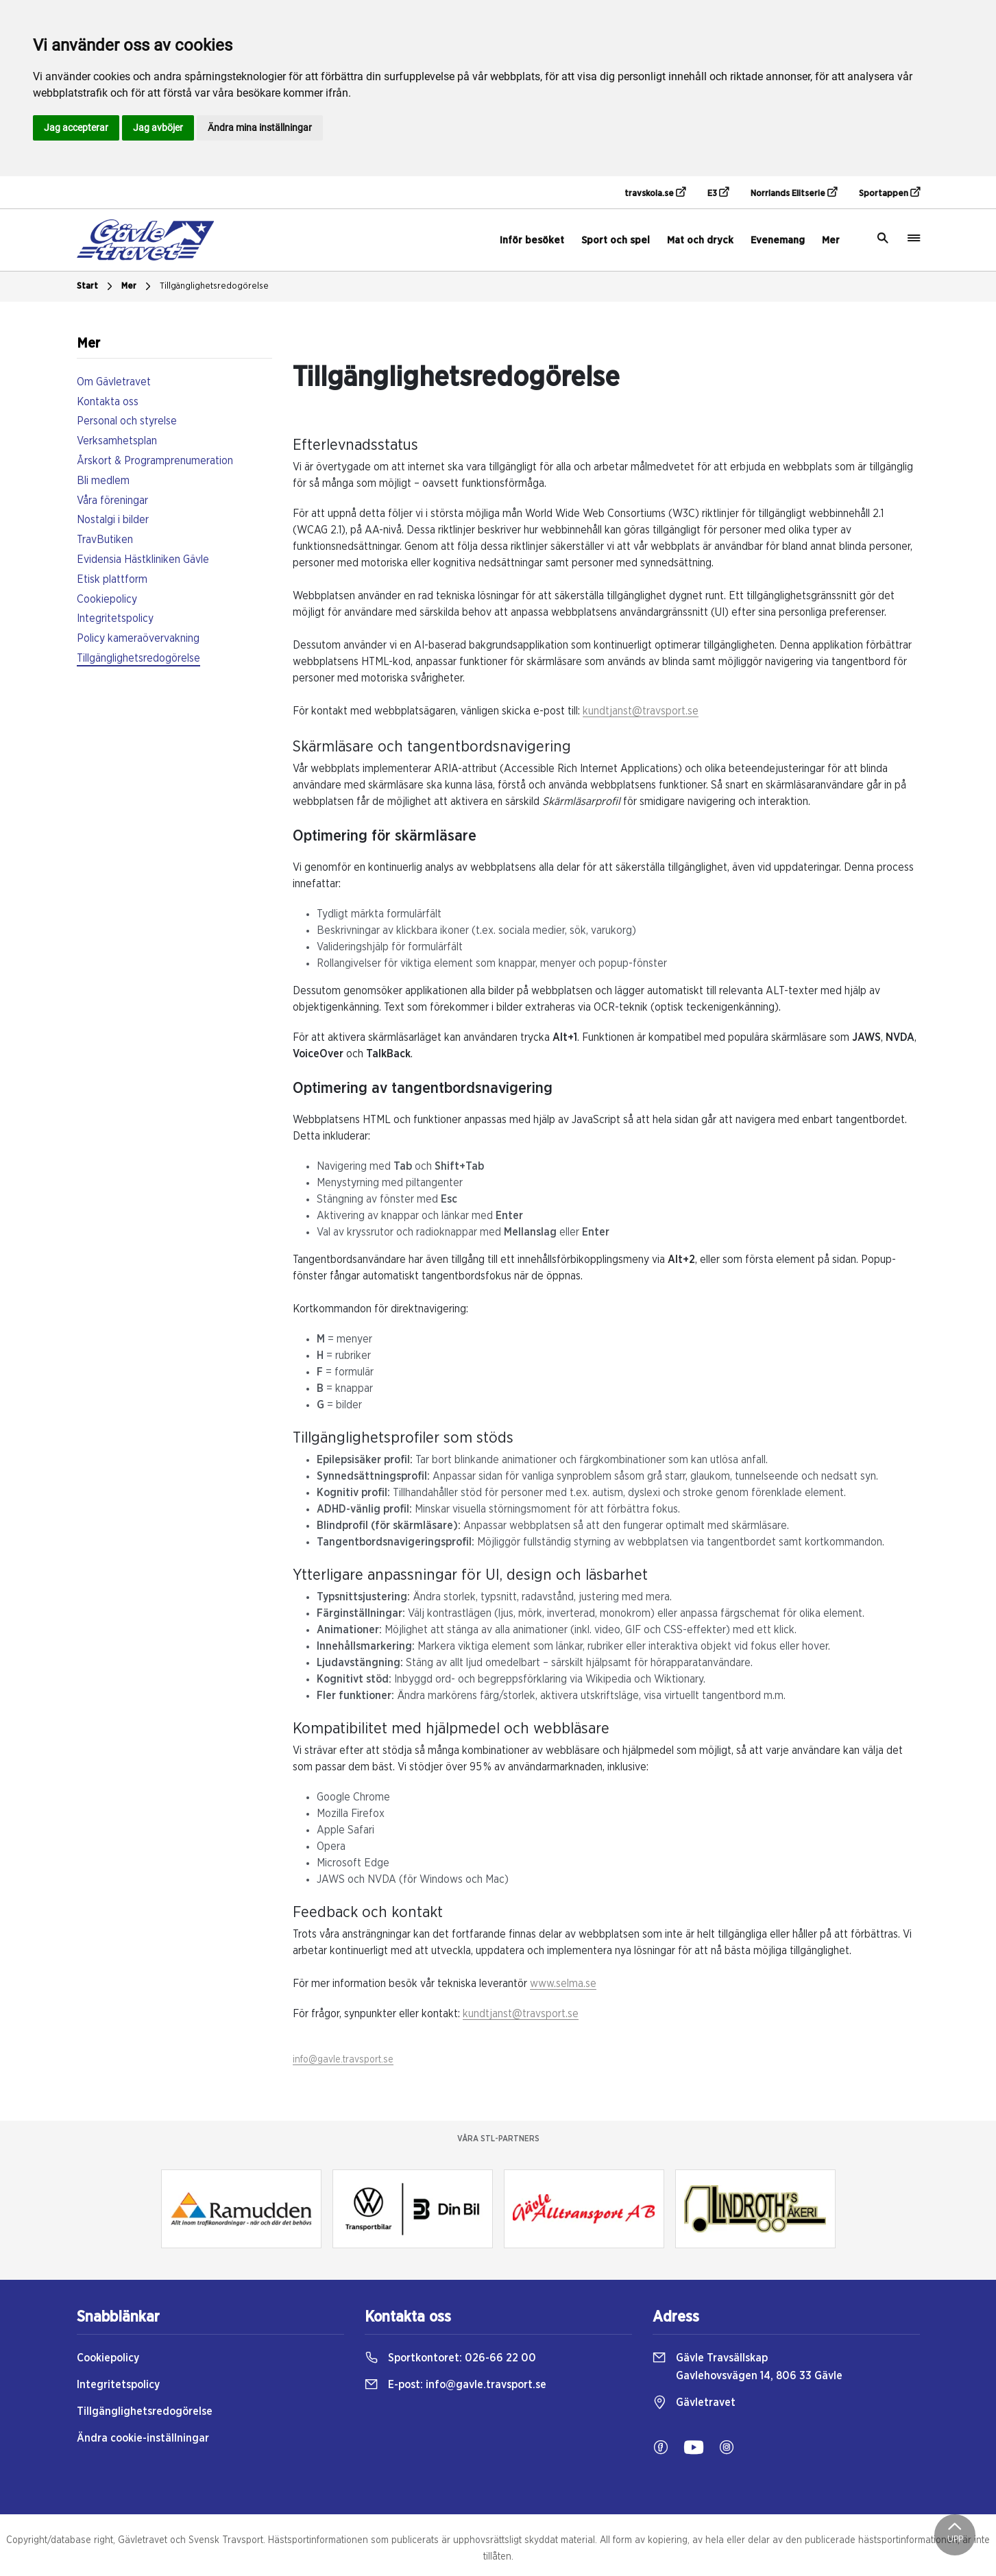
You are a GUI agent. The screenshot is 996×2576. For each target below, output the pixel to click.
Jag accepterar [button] (76, 127)
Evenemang (778, 240)
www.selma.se (563, 1983)
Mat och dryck (700, 240)
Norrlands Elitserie (794, 192)
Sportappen (889, 192)
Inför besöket (532, 240)
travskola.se (654, 192)
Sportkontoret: (450, 2358)
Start (96, 286)
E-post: (455, 2385)
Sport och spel (615, 240)
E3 (718, 192)
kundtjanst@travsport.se (641, 711)
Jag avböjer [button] (158, 127)
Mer (831, 240)
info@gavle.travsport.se (343, 2060)
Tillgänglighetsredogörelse (214, 286)
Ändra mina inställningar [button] (260, 127)
